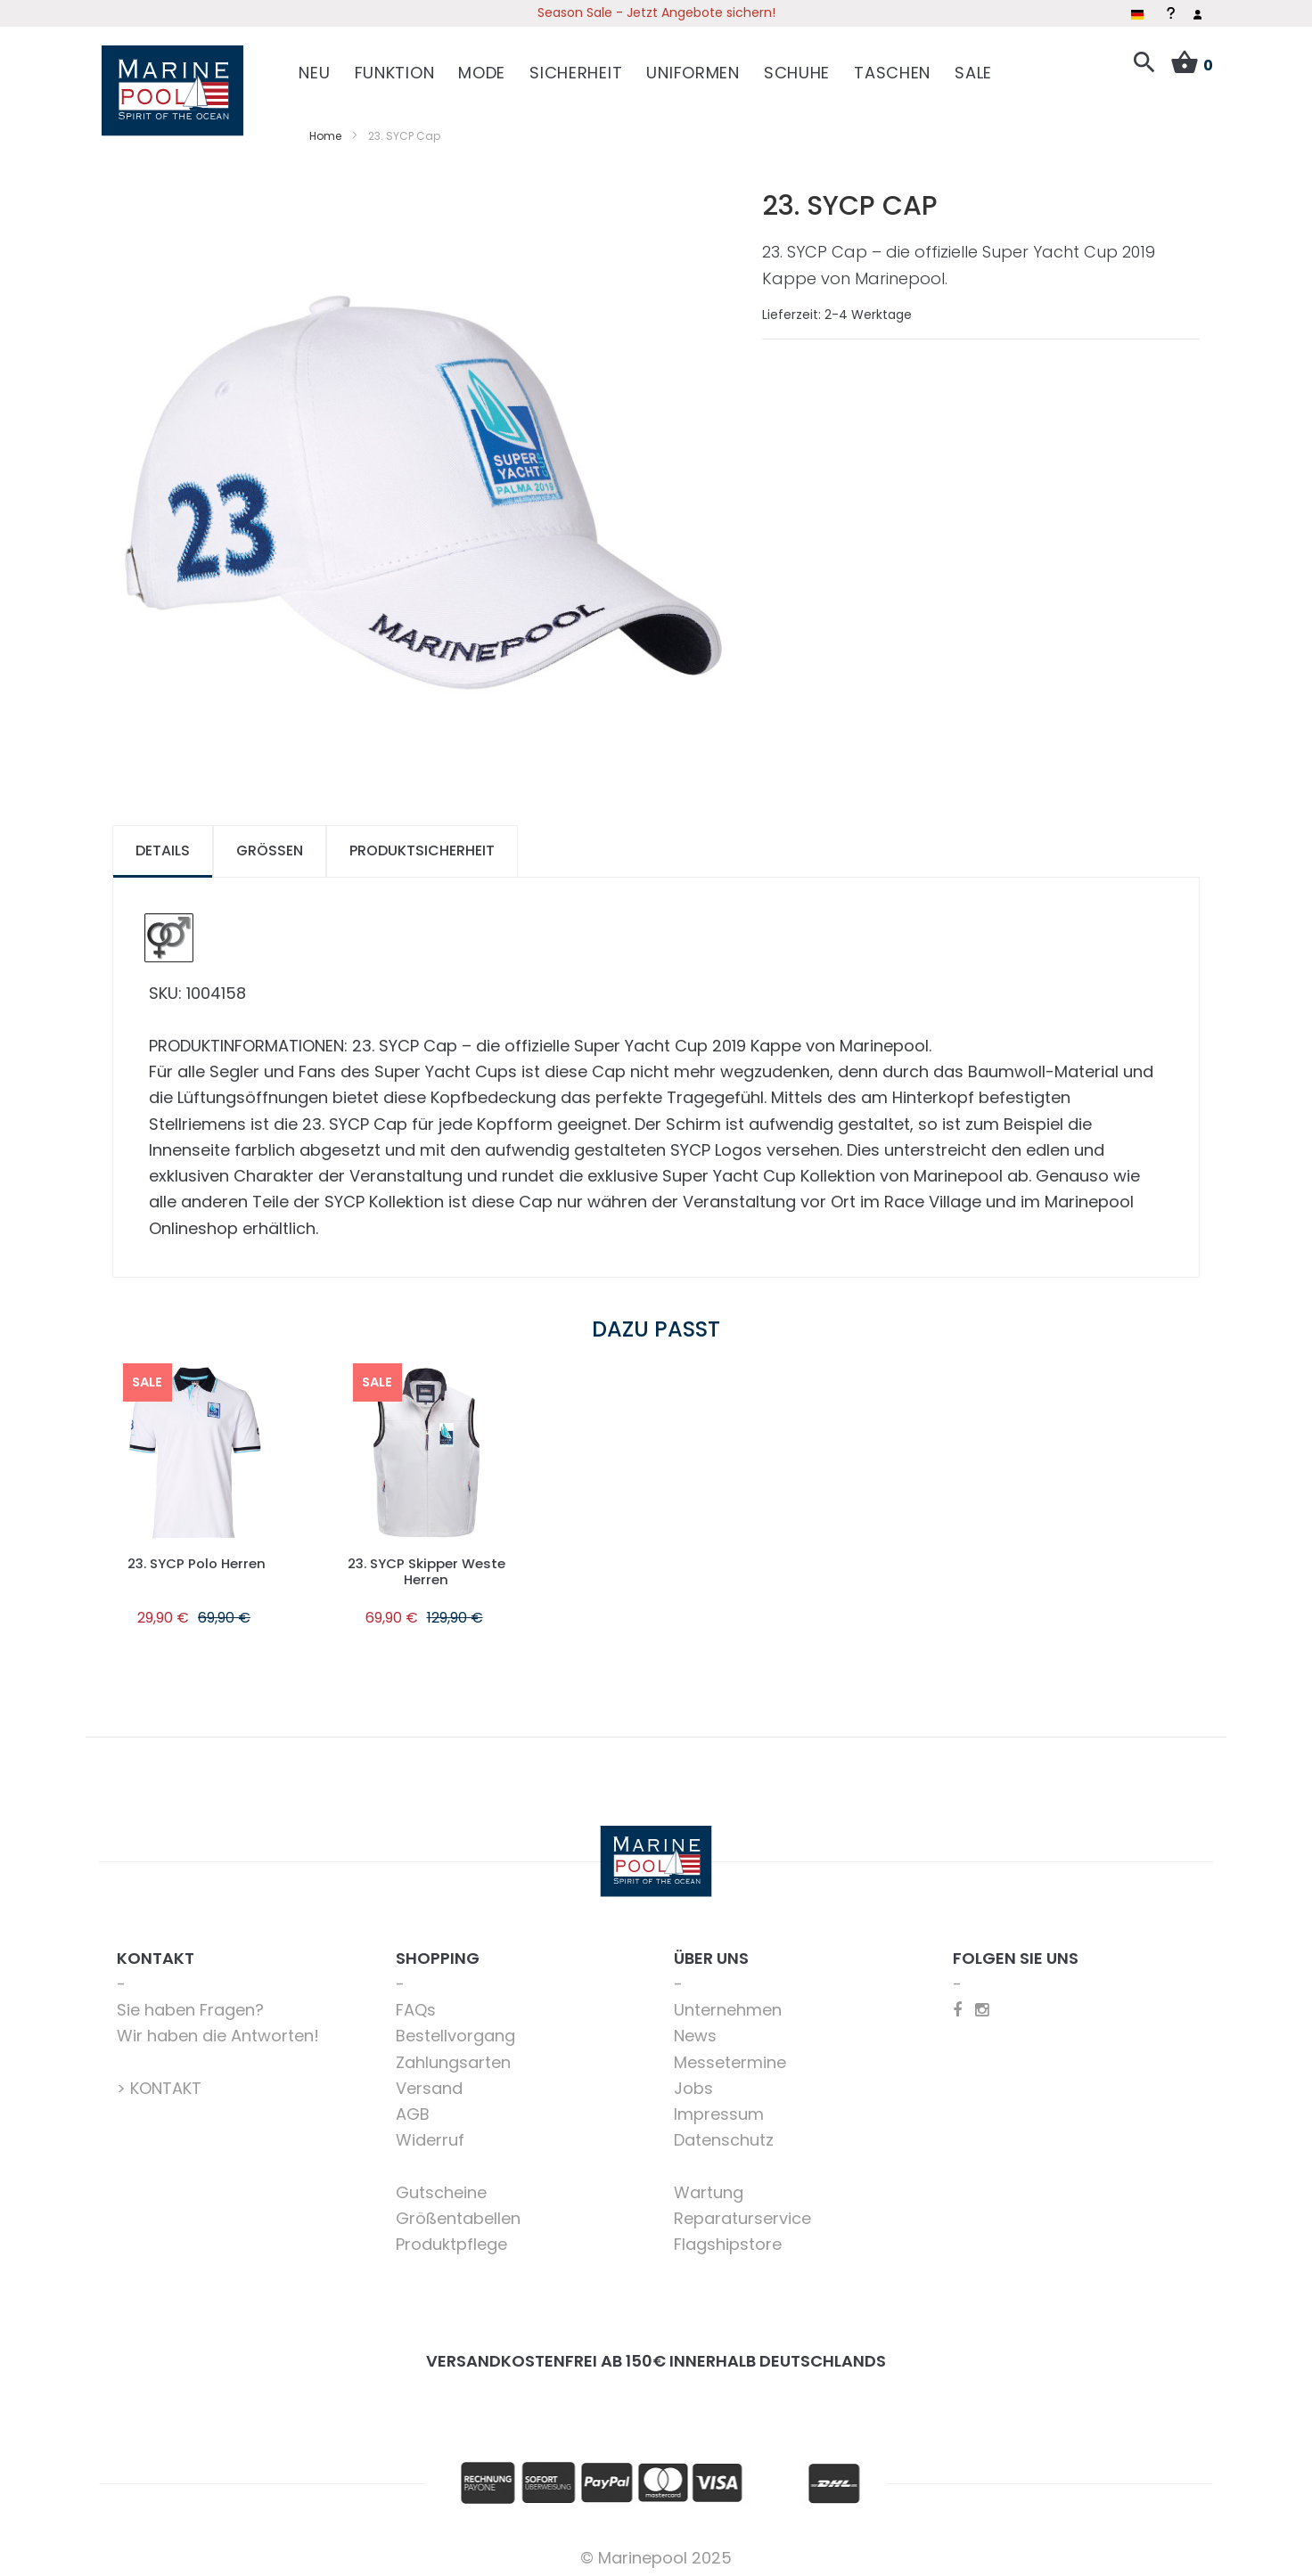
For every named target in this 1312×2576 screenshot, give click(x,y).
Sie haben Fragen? (190, 2002)
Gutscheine (441, 2185)
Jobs (693, 2081)
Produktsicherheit (422, 843)
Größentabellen (458, 2211)
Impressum (719, 2107)
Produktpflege (451, 2237)
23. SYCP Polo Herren (196, 1555)
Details (162, 843)
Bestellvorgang (455, 2028)
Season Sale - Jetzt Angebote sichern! (656, 12)
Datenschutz (724, 2133)
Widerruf (430, 2133)
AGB (413, 2107)
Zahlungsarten (453, 2054)
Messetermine (730, 2054)
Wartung (708, 2185)
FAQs (416, 2002)
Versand (429, 2081)
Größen (269, 843)
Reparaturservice (742, 2211)
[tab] (162, 844)
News (695, 2028)
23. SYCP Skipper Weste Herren (426, 1563)
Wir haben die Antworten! (218, 2028)
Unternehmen (728, 2002)
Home (325, 127)
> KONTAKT (159, 2081)
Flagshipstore (728, 2237)
